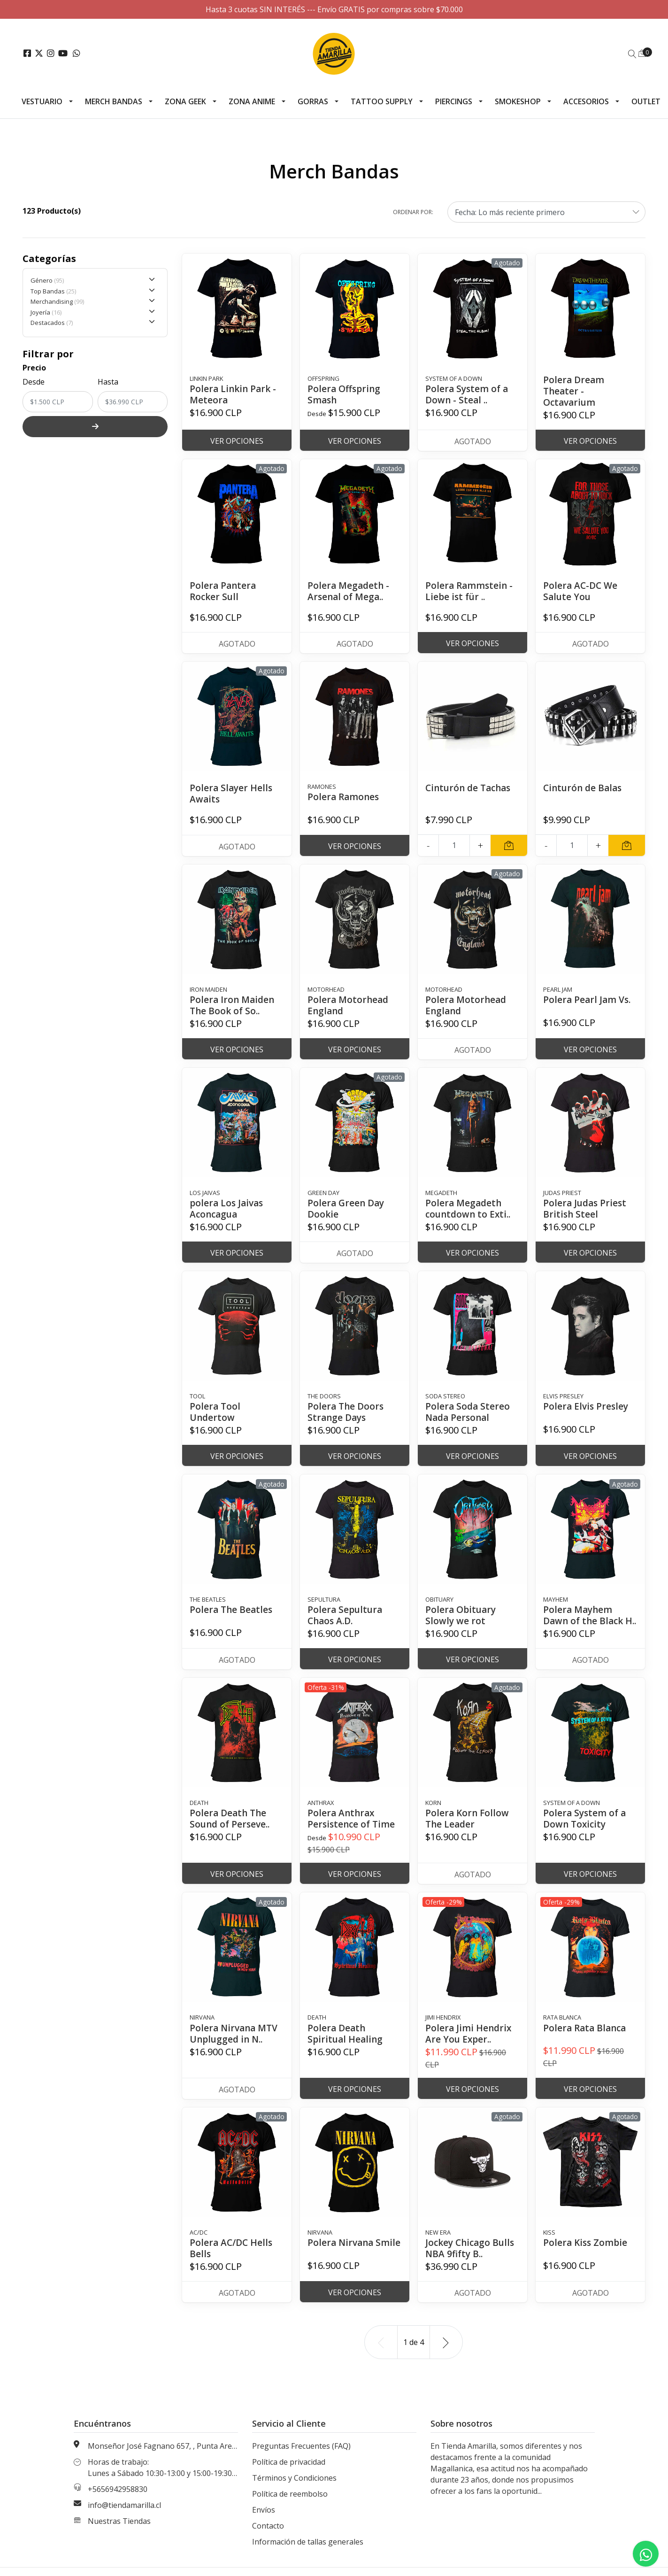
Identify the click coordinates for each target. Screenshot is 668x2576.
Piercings (453, 101)
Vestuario (42, 101)
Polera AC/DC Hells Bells (232, 2259)
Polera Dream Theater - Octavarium (574, 391)
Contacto (268, 2537)
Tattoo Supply (382, 101)
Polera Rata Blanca (586, 2039)
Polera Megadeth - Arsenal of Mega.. (349, 591)
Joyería (93, 312)
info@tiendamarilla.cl (124, 2516)
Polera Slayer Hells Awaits (232, 793)
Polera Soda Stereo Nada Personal (468, 1412)
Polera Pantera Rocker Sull (224, 591)
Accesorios (586, 101)
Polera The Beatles (232, 1609)
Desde (34, 382)
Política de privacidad (288, 2473)
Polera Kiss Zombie (586, 2253)
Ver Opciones (236, 441)
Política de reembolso (290, 2505)
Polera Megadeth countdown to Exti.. (469, 1208)
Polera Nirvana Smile (341, 2259)
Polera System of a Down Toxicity (585, 1830)
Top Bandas (93, 291)
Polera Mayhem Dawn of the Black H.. (585, 1620)
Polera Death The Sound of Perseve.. (231, 1830)
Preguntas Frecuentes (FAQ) (301, 2457)
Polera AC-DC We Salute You (581, 591)
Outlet (645, 101)
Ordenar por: (413, 212)
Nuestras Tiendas (119, 2532)
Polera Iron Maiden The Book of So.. (233, 1005)
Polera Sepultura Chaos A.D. (345, 1615)
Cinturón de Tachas (470, 787)
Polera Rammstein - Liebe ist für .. (470, 591)
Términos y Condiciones (294, 2489)
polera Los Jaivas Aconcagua (228, 1208)
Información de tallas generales (307, 2553)
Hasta (108, 382)
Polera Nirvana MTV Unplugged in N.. (235, 2045)
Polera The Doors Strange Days (346, 1412)
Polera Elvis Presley (586, 1406)
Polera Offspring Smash (345, 394)
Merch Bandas (113, 101)
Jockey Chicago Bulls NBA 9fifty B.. (471, 2259)
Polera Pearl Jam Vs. (588, 999)
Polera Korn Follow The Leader (468, 1830)
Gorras (313, 101)
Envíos (263, 2521)
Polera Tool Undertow (215, 1412)
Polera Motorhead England (349, 1005)
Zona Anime (252, 101)
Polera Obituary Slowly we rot (462, 1615)
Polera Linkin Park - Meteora (234, 394)
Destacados (93, 322)
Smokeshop (518, 101)
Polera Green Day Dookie (347, 1208)
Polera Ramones (344, 796)
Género (93, 280)
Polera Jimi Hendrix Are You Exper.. (469, 2045)
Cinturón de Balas (584, 787)
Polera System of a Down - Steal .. (467, 394)
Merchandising (93, 301)
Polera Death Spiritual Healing (346, 2045)
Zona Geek (185, 101)
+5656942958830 (117, 2500)
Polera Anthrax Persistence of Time (352, 1830)
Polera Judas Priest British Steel (586, 1208)
